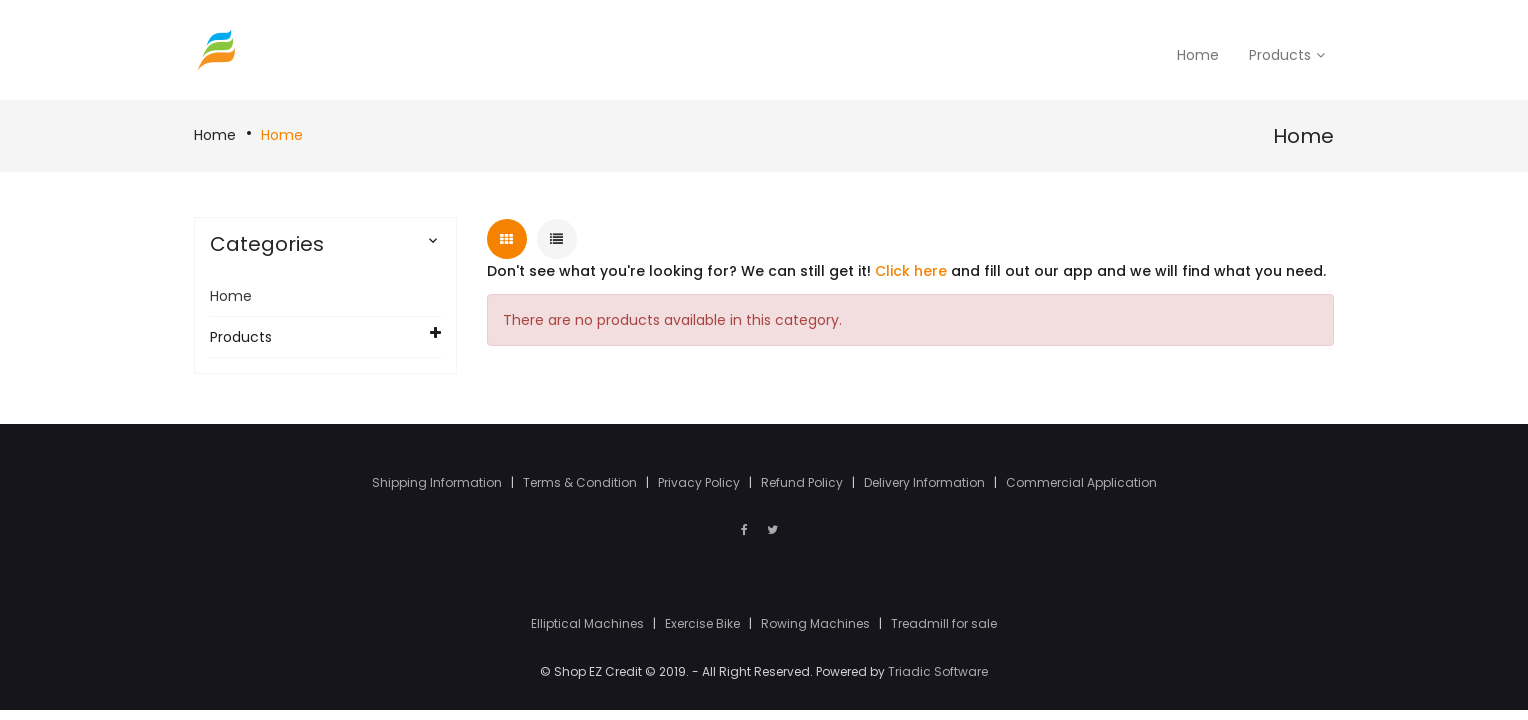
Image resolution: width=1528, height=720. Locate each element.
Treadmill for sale (944, 623)
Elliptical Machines (589, 623)
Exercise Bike (704, 623)
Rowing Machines (817, 623)
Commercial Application (1081, 482)
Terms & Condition (581, 482)
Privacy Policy (700, 482)
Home (215, 135)
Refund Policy (803, 482)
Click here (911, 271)
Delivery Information (926, 482)
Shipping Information (438, 482)
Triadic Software (938, 671)
